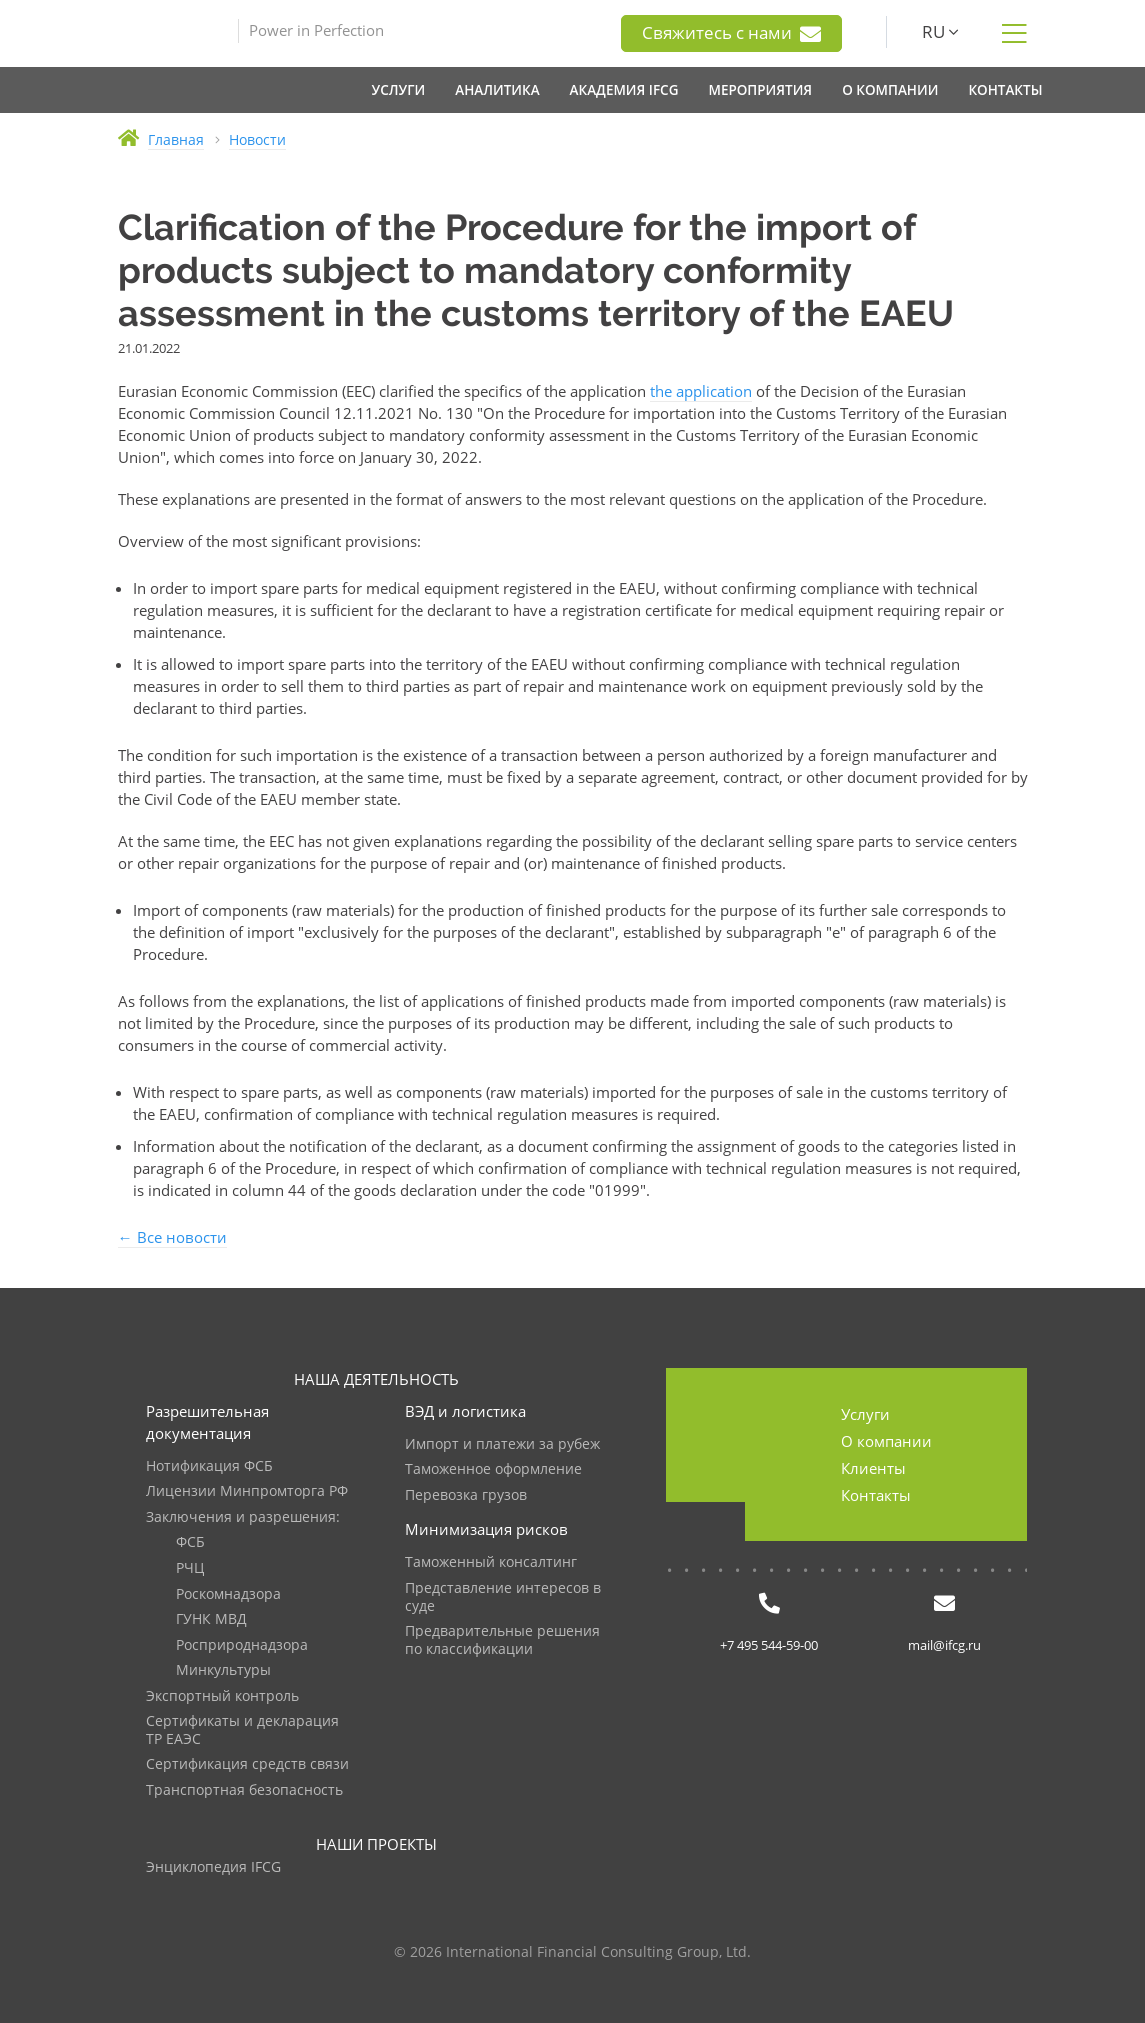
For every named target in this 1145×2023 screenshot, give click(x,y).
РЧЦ (190, 1568)
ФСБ (190, 1542)
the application (701, 391)
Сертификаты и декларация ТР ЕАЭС (242, 1730)
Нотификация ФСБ (209, 1466)
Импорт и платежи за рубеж (502, 1444)
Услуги (865, 1414)
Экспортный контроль (222, 1696)
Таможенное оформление (493, 1469)
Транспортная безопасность (244, 1790)
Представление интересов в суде (503, 1597)
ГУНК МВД (211, 1619)
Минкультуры (223, 1670)
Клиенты (873, 1468)
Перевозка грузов (466, 1495)
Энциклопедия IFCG (213, 1867)
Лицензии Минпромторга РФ (247, 1491)
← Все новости (172, 1237)
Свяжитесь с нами (731, 33)
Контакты (876, 1495)
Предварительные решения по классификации (502, 1640)
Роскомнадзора (228, 1594)
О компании (886, 1441)
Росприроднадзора (242, 1645)
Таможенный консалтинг (491, 1562)
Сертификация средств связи (247, 1764)
